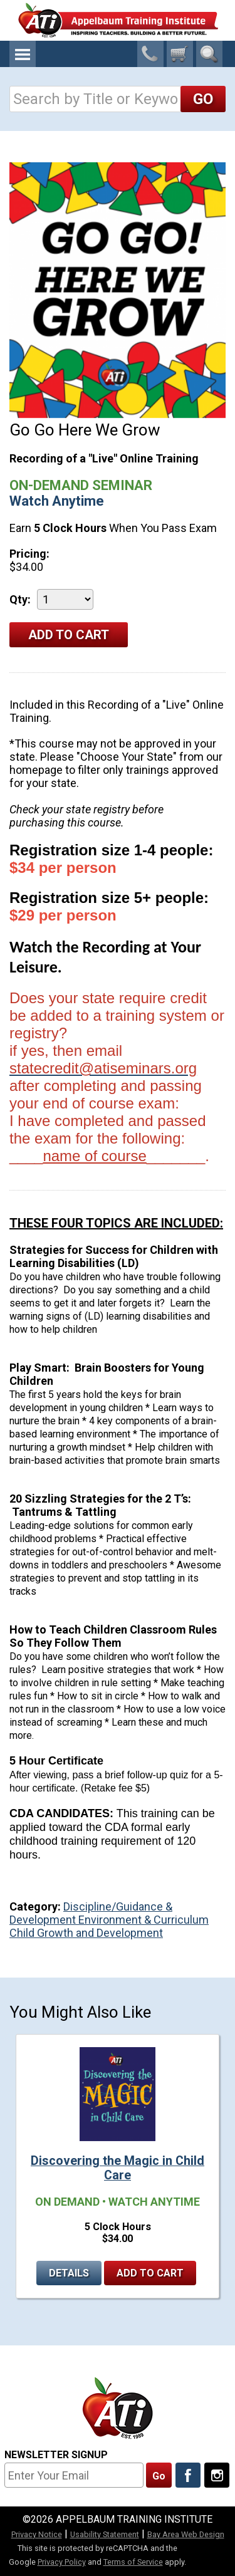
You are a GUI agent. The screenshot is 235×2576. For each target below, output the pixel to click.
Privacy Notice (36, 2534)
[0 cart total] (180, 54)
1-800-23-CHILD (150, 54)
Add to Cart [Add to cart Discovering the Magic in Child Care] (150, 2273)
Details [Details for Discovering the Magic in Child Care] (69, 2273)
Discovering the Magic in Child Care (117, 2168)
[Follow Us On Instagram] (216, 2475)
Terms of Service (133, 2562)
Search (209, 54)
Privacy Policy (62, 2562)
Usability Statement (104, 2534)
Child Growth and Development (86, 1932)
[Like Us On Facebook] (188, 2475)
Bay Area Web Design (185, 2534)
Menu (22, 54)
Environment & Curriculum (143, 1919)
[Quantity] (65, 599)
